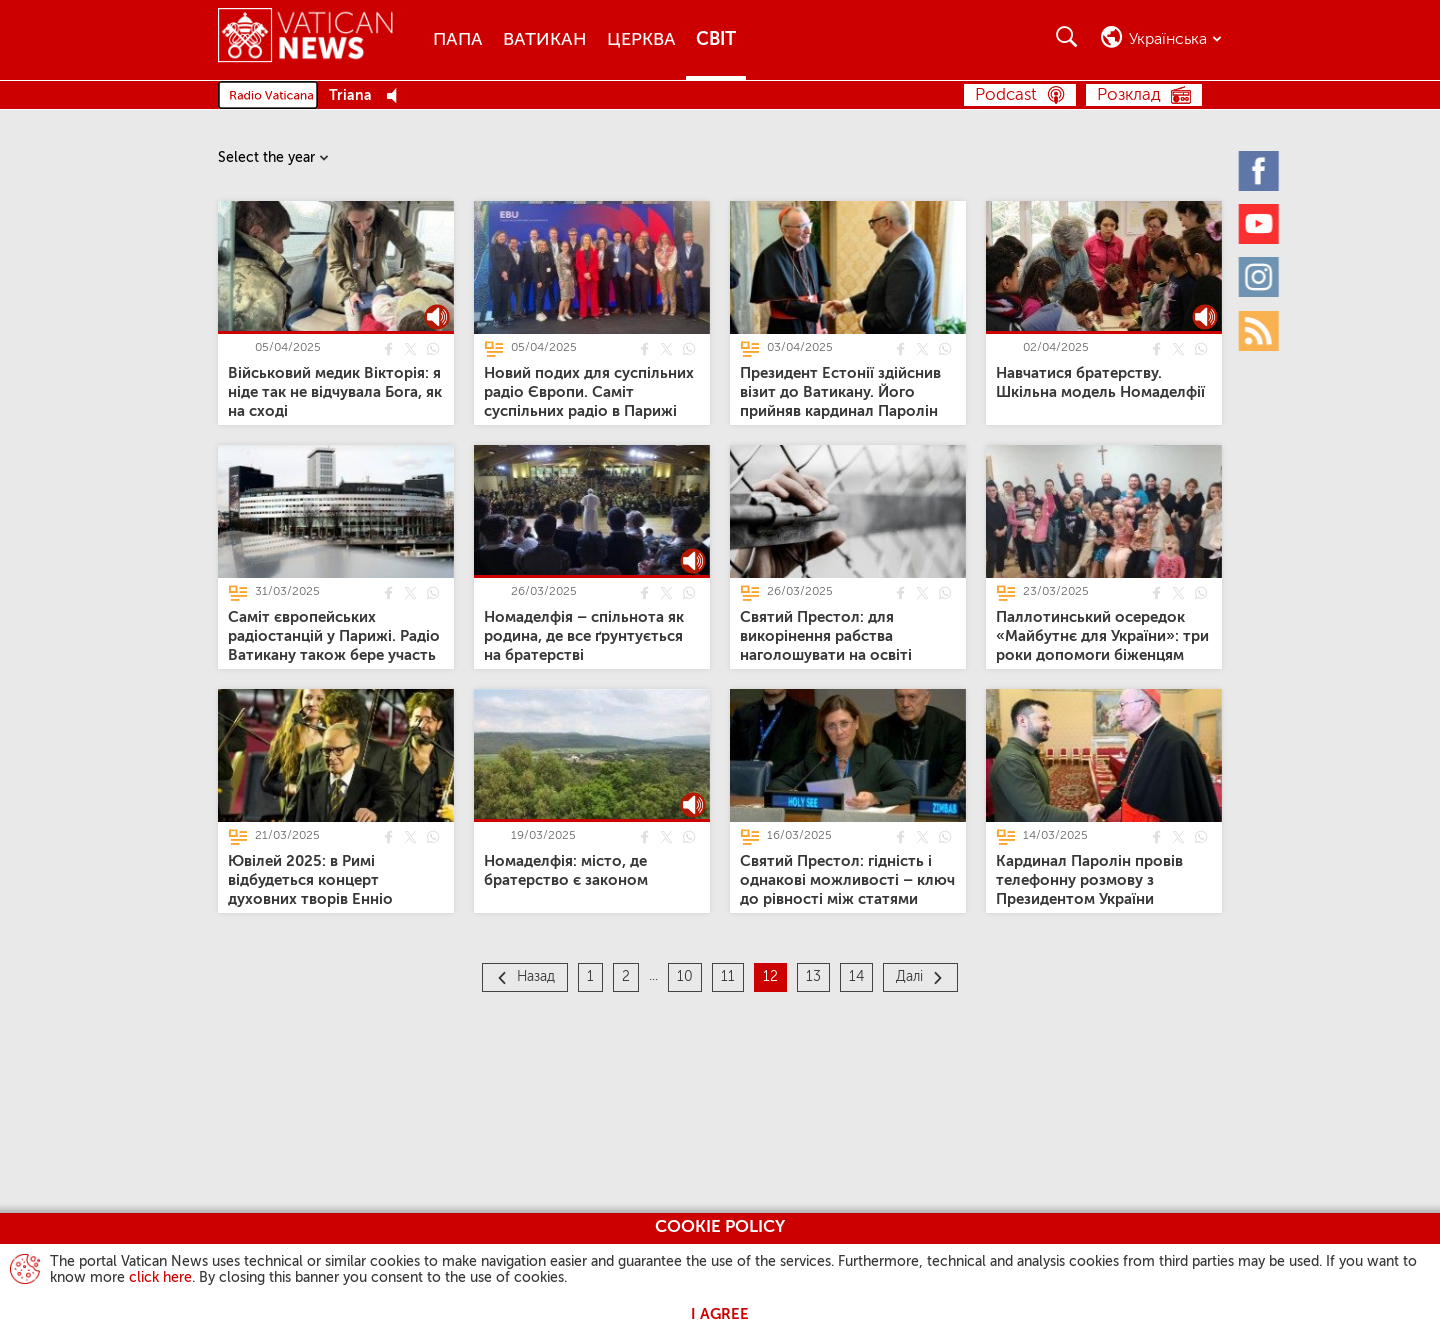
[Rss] (1260, 330)
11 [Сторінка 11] (728, 977)
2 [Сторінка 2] (626, 977)
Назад (536, 977)
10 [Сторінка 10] (685, 977)
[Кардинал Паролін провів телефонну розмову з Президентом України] (1089, 880)
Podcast (1006, 95)
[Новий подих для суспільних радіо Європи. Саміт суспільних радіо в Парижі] (589, 392)
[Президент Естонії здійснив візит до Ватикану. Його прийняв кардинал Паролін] (840, 392)
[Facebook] (1260, 170)
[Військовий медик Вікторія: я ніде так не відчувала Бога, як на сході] (335, 392)
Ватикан (545, 40)
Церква (641, 40)
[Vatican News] (305, 39)
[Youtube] (1260, 223)
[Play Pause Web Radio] (397, 96)
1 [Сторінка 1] (590, 977)
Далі (909, 977)
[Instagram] (1260, 277)
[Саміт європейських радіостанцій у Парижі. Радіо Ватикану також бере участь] (334, 636)
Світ (716, 40)
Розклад (1129, 95)
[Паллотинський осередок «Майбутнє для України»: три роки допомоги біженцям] (1102, 636)
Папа (458, 40)
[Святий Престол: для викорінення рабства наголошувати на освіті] (826, 636)
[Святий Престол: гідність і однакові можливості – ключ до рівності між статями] (847, 880)
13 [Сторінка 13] (813, 977)
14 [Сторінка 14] (856, 977)
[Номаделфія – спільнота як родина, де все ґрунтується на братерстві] (584, 636)
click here (160, 1278)
